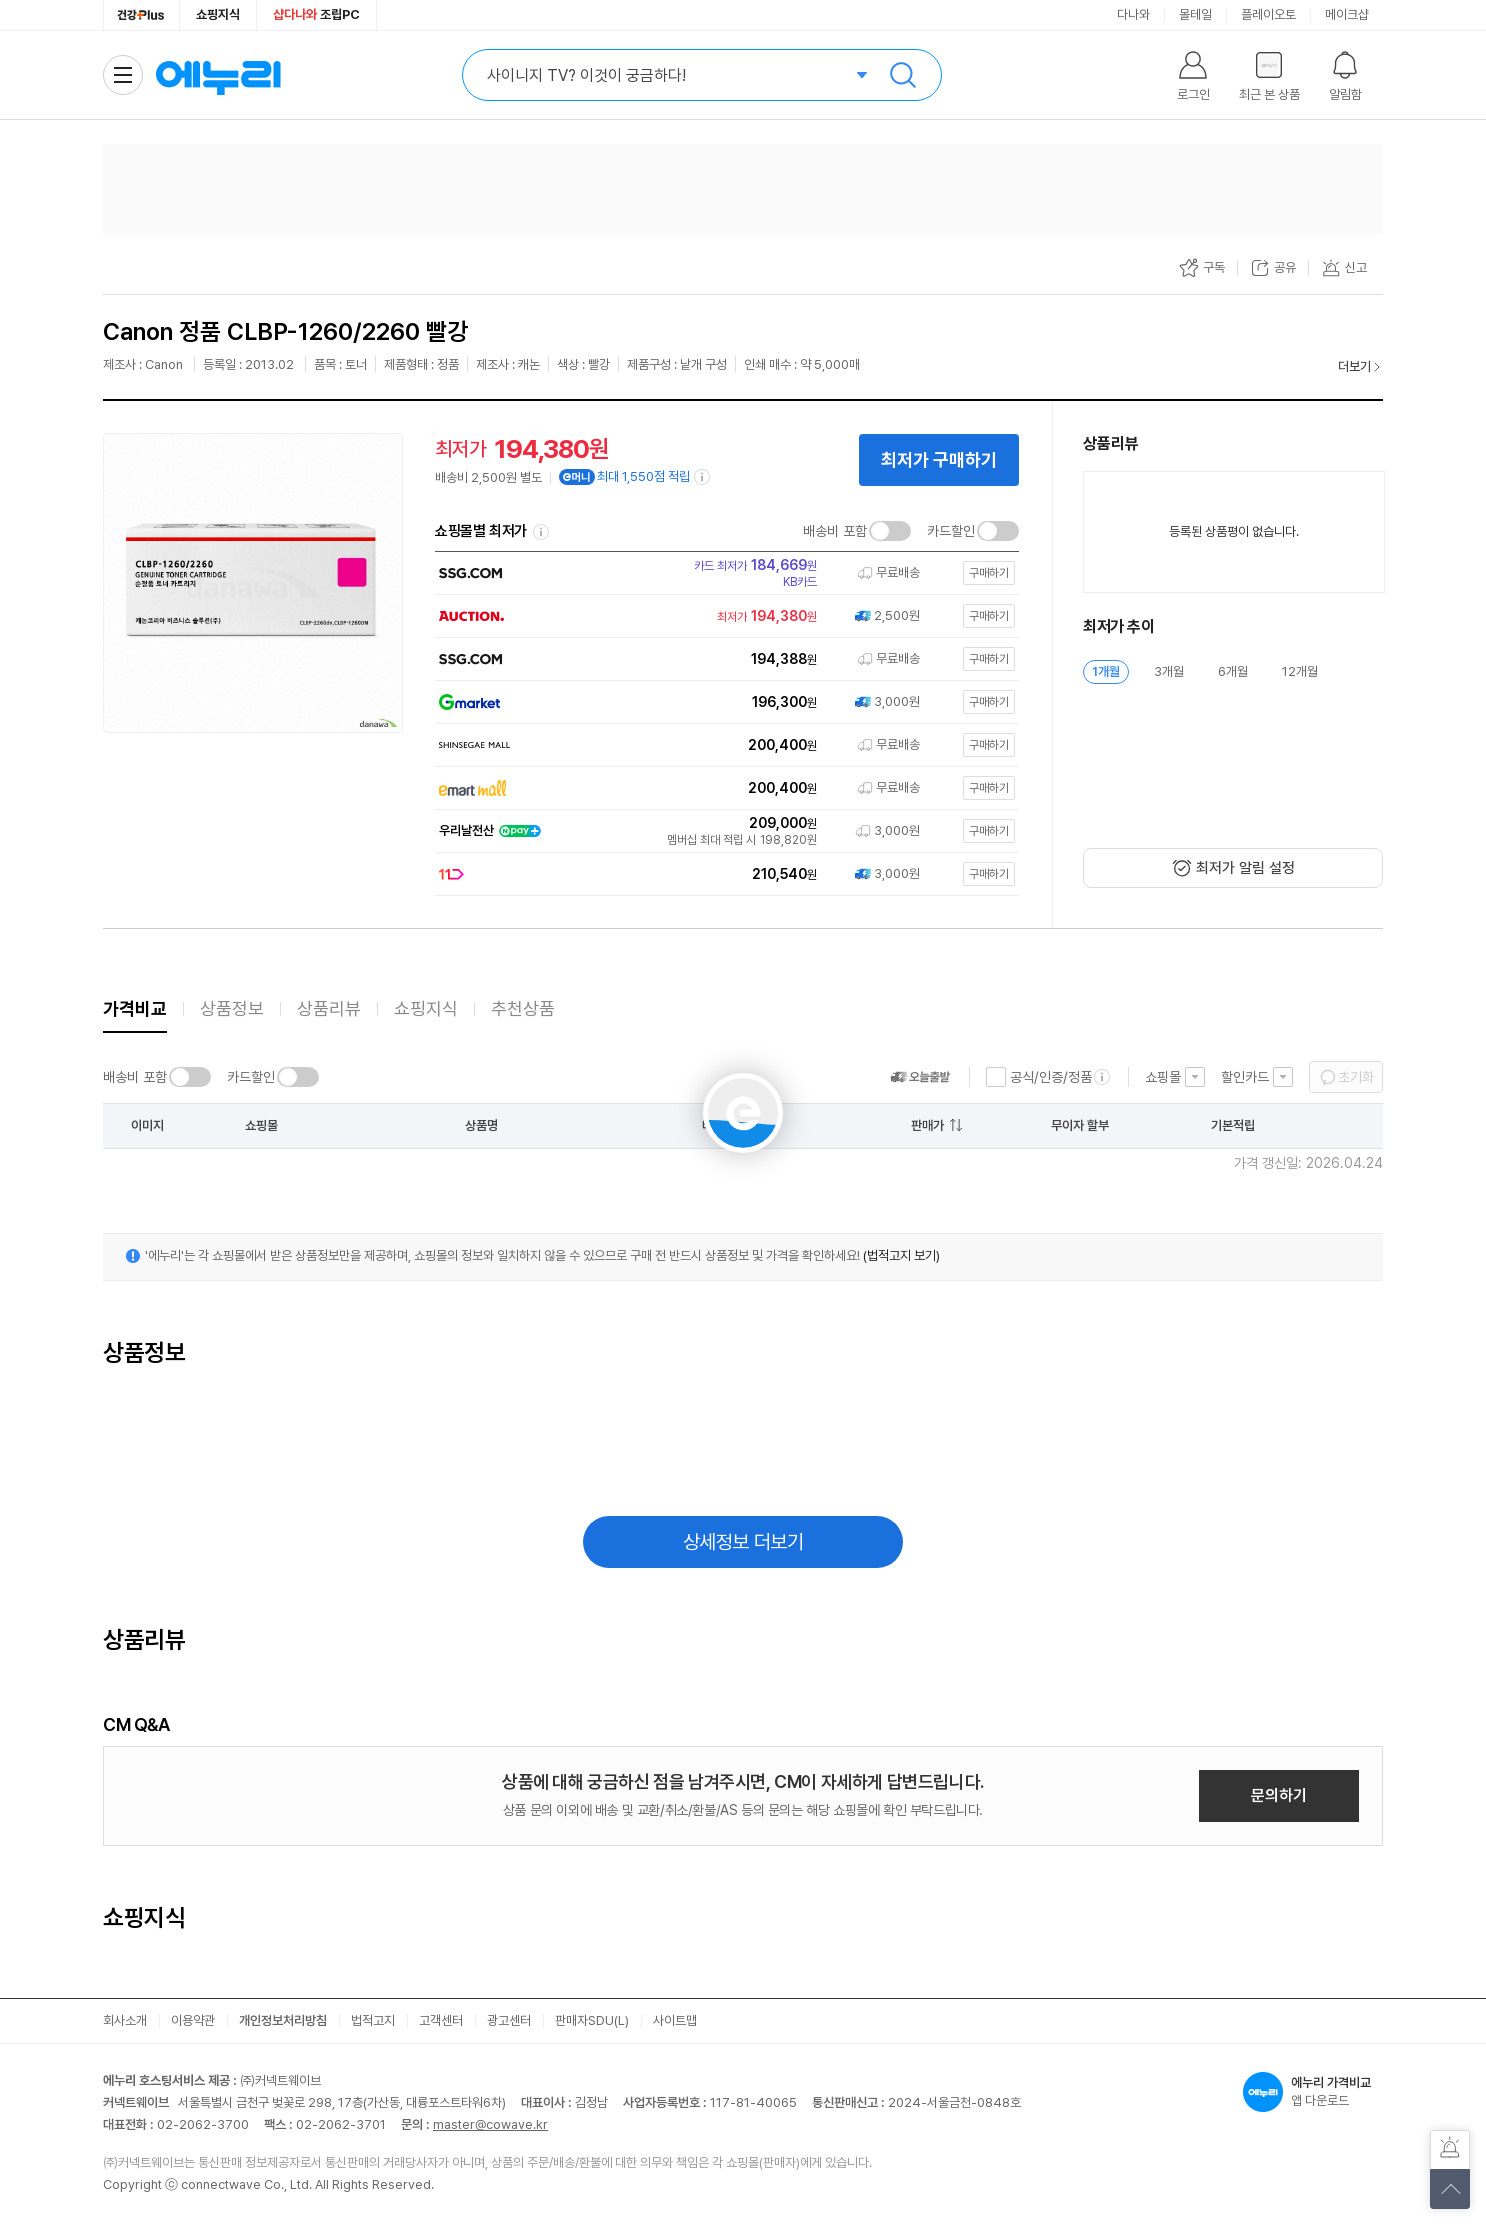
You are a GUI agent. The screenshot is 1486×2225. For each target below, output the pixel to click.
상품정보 (232, 1008)
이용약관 (193, 2020)
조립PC (316, 14)
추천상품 (523, 1008)
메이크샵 (1347, 14)
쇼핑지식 (218, 14)
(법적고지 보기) (901, 1255)
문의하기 (1279, 1795)
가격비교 (135, 1008)
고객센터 (441, 2020)
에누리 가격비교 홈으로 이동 (218, 75)
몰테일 (1195, 14)
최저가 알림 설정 (1245, 868)
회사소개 (125, 2020)
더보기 (1354, 366)
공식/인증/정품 (1051, 1077)
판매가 (927, 1125)
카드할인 (951, 531)
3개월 (1169, 671)
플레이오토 (1268, 14)
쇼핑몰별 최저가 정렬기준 (541, 532)
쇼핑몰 (1163, 1077)
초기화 (1356, 1077)
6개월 (1233, 671)
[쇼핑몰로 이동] (723, 573)
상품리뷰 (329, 1008)
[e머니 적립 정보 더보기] (703, 477)
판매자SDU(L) (592, 2020)
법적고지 (373, 2020)
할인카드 (1245, 1077)
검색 (903, 75)
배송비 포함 (835, 531)
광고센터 (509, 2020)
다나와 (1133, 14)
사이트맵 (675, 2020)
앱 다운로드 (1313, 2092)
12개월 (1300, 671)
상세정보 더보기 (743, 1542)
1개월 (1106, 671)
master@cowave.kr (490, 2124)
